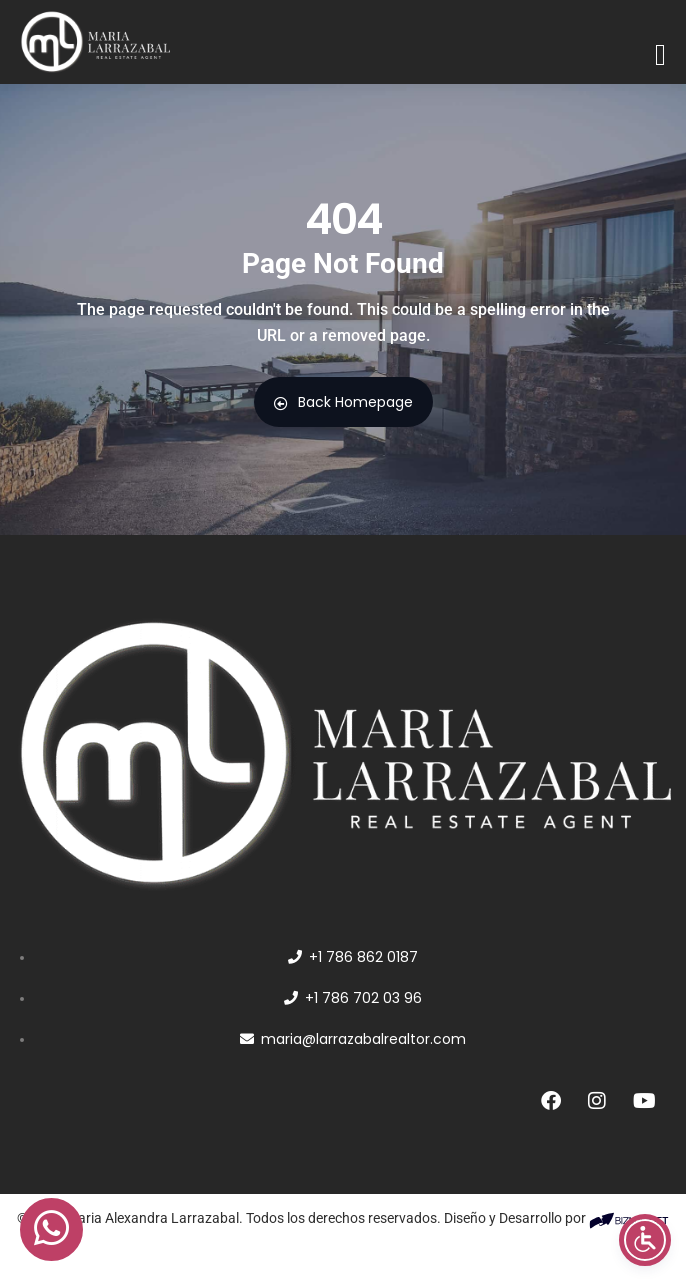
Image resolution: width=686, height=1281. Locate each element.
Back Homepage (343, 402)
